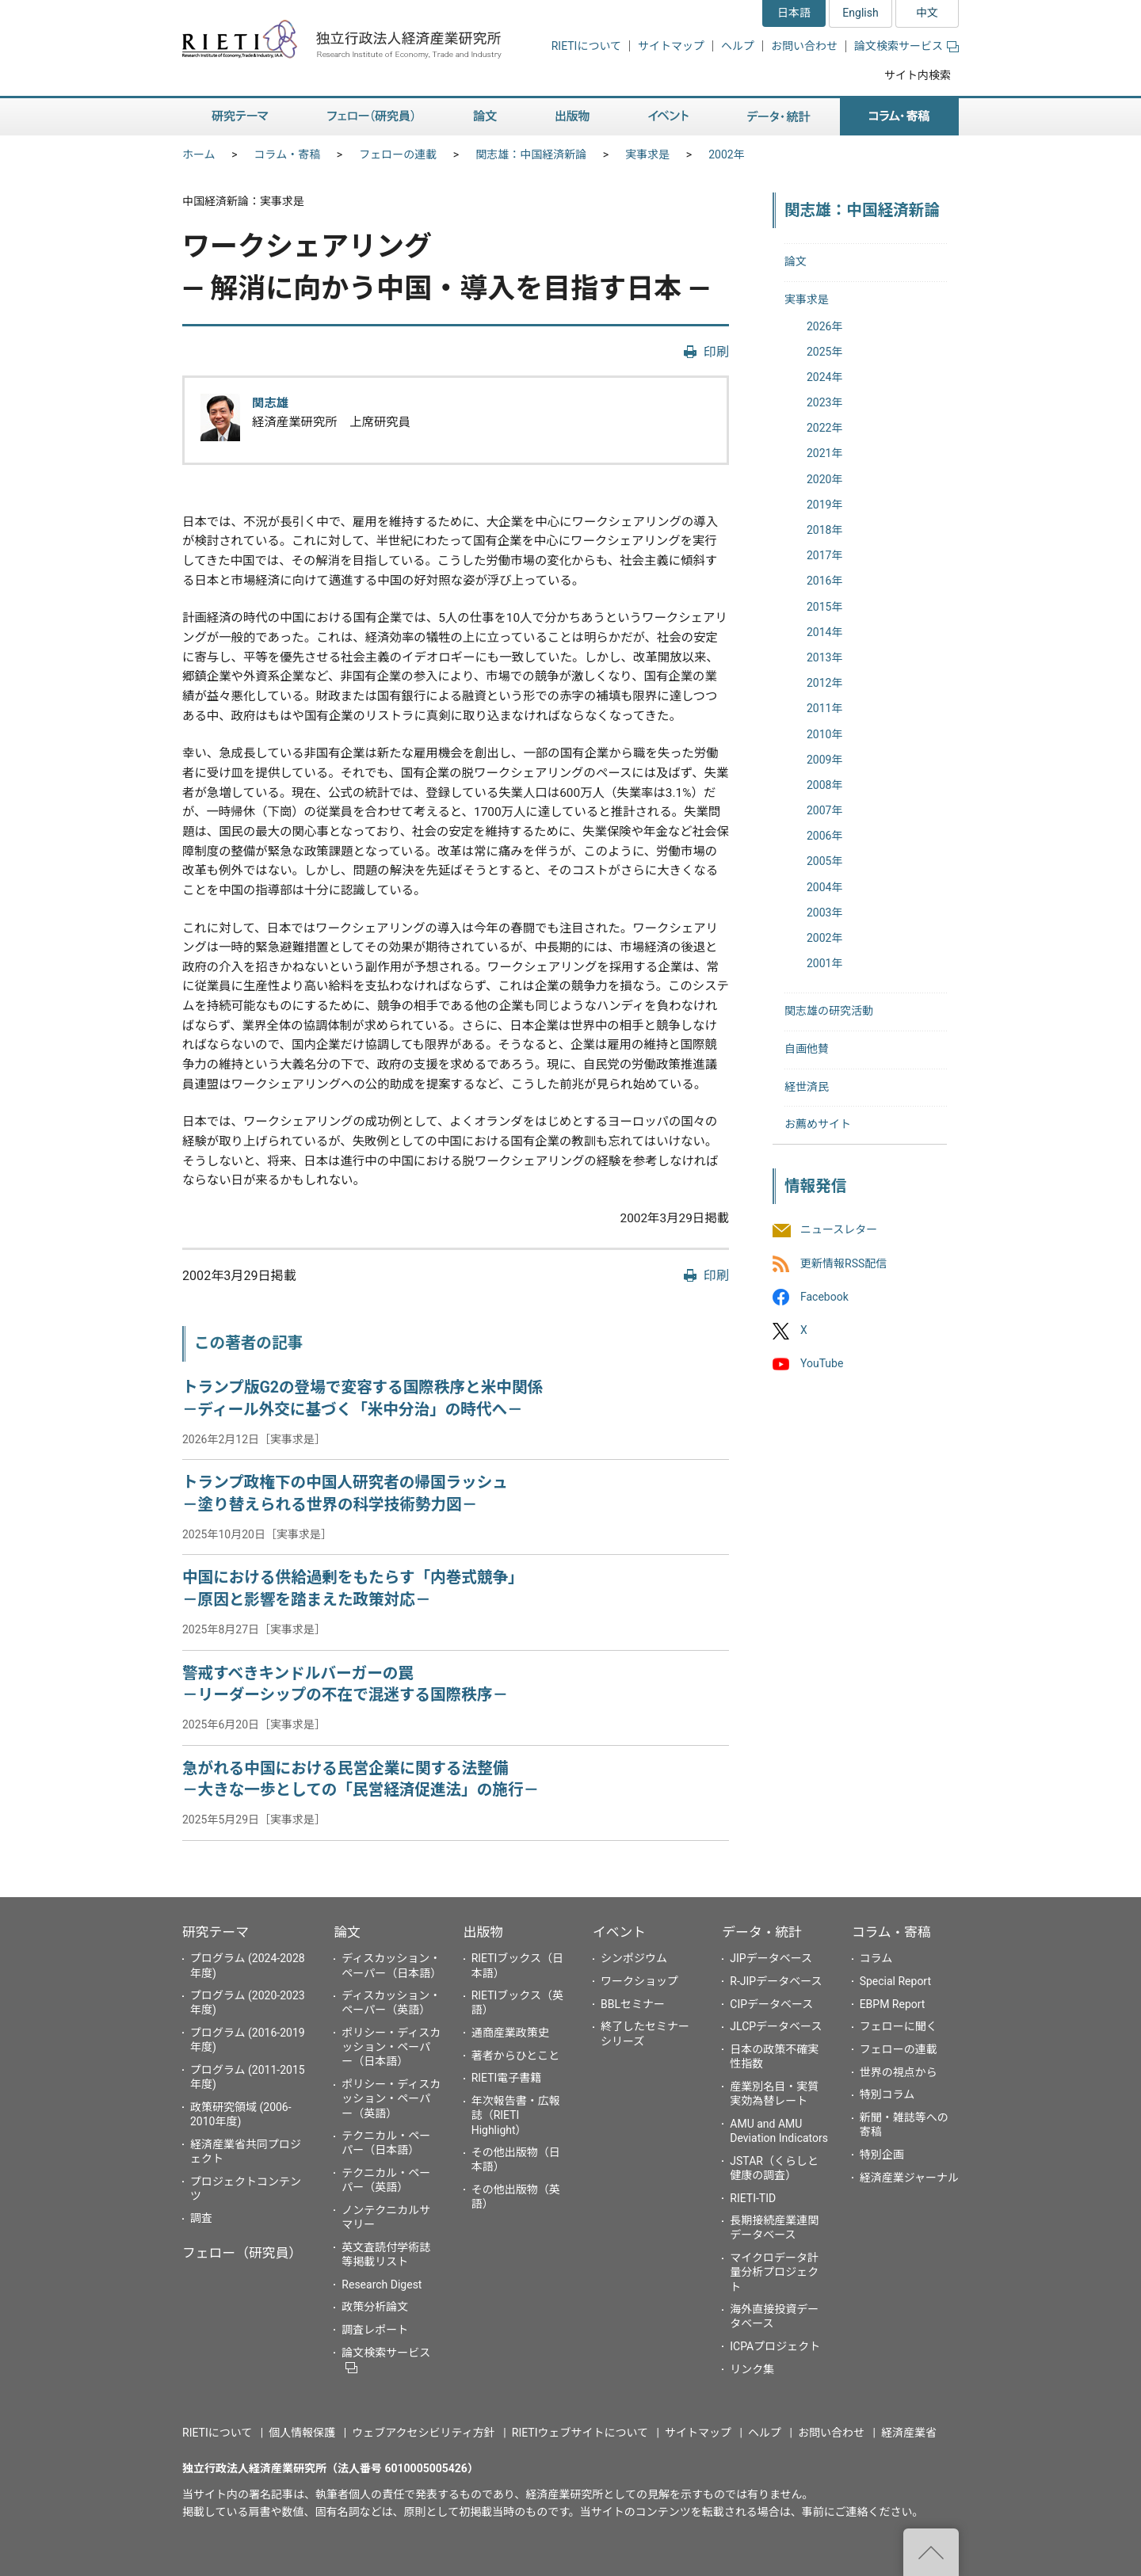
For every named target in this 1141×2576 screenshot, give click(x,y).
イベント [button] (668, 116)
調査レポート (375, 2329)
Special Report (895, 1981)
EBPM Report (892, 2004)
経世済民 (806, 1086)
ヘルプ (737, 46)
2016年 (824, 580)
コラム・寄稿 (287, 154)
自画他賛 (806, 1048)
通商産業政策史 (510, 2032)
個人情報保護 (302, 2432)
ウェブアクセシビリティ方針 (423, 2432)
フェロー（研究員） (242, 2253)
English (860, 12)
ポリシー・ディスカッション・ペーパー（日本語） (391, 2046)
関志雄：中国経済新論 (530, 154)
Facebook (824, 1296)
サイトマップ (671, 46)
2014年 (824, 632)
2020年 (824, 479)
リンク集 (752, 2369)
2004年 (824, 887)
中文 (927, 12)
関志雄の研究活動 (828, 1010)
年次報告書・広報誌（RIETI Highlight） (515, 2115)
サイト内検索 (917, 75)
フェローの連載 (398, 154)
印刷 (716, 352)
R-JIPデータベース (776, 1981)
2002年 (726, 154)
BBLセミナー (633, 2004)
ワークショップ (639, 1981)
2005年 (824, 861)
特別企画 (882, 2154)
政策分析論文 (375, 2306)
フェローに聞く (898, 2026)
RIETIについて (586, 46)
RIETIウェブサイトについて (580, 2432)
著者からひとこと (515, 2055)
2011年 (824, 708)
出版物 (483, 1932)
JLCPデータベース (776, 2026)
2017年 (824, 555)
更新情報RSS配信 (843, 1263)
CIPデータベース (771, 2004)
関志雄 (270, 403)
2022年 (824, 427)
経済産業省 (909, 2432)
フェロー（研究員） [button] (371, 116)
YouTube (821, 1364)
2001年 (824, 963)
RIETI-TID (753, 2198)
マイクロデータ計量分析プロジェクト (774, 2271)
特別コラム (887, 2094)
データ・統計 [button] (779, 116)
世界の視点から (898, 2072)
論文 (795, 261)
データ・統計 (762, 1932)
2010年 (824, 734)
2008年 (824, 785)
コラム (876, 1958)
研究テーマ (215, 1932)
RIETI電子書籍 (506, 2077)
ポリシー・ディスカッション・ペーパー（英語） (391, 2098)
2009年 (824, 759)
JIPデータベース (771, 1958)
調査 (201, 2218)
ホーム (199, 154)
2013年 (824, 657)
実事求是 (647, 154)
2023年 (824, 402)
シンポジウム (634, 1958)
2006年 (824, 835)
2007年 (824, 810)
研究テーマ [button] (240, 116)
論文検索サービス (906, 46)
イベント (619, 1932)
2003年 (824, 912)
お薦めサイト (817, 1124)
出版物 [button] (572, 116)
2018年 (824, 530)
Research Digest (382, 2284)
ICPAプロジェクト (775, 2346)
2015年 (824, 606)
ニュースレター (838, 1230)
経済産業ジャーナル (909, 2177)
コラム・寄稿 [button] (899, 116)
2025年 (824, 351)
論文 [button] (485, 116)
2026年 (824, 326)
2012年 (824, 682)
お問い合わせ (804, 46)
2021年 (824, 453)
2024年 (824, 377)
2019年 (824, 504)
